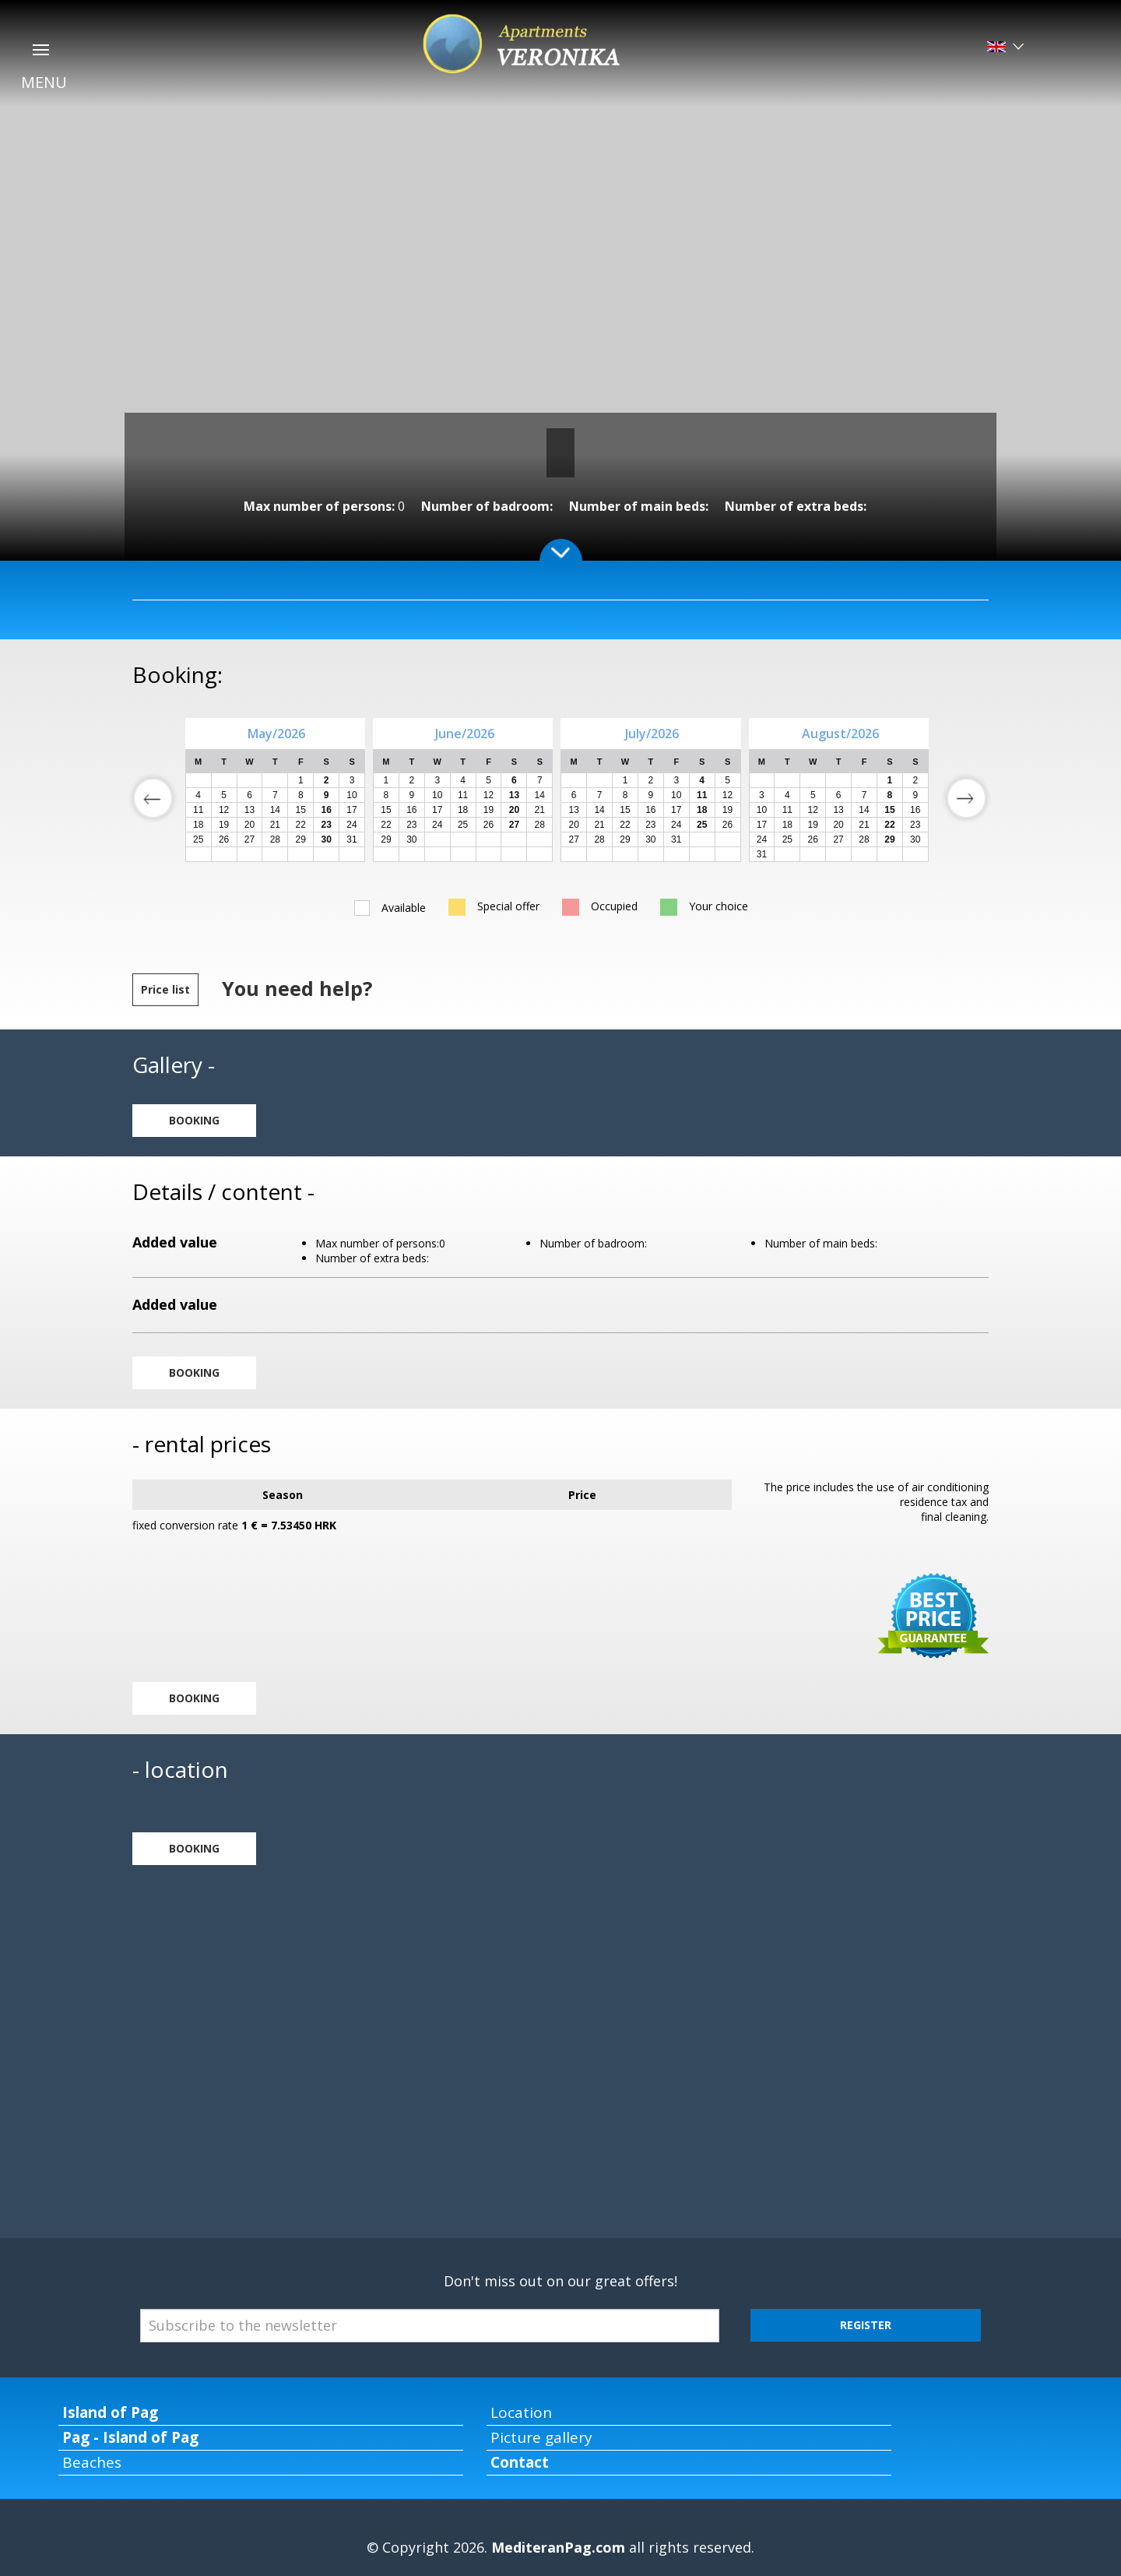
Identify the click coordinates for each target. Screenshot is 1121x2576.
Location (521, 2412)
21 (275, 824)
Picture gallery (541, 2437)
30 (411, 839)
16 (411, 809)
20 (249, 824)
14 (275, 809)
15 (301, 809)
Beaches (91, 2462)
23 (411, 824)
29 (301, 839)
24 (351, 824)
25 (198, 839)
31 (351, 839)
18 (198, 824)
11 (198, 809)
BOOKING (194, 1120)
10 (351, 795)
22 (301, 824)
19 (224, 824)
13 (249, 809)
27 (249, 839)
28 (275, 839)
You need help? (297, 988)
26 (224, 839)
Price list (165, 989)
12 (224, 809)
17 (351, 809)
